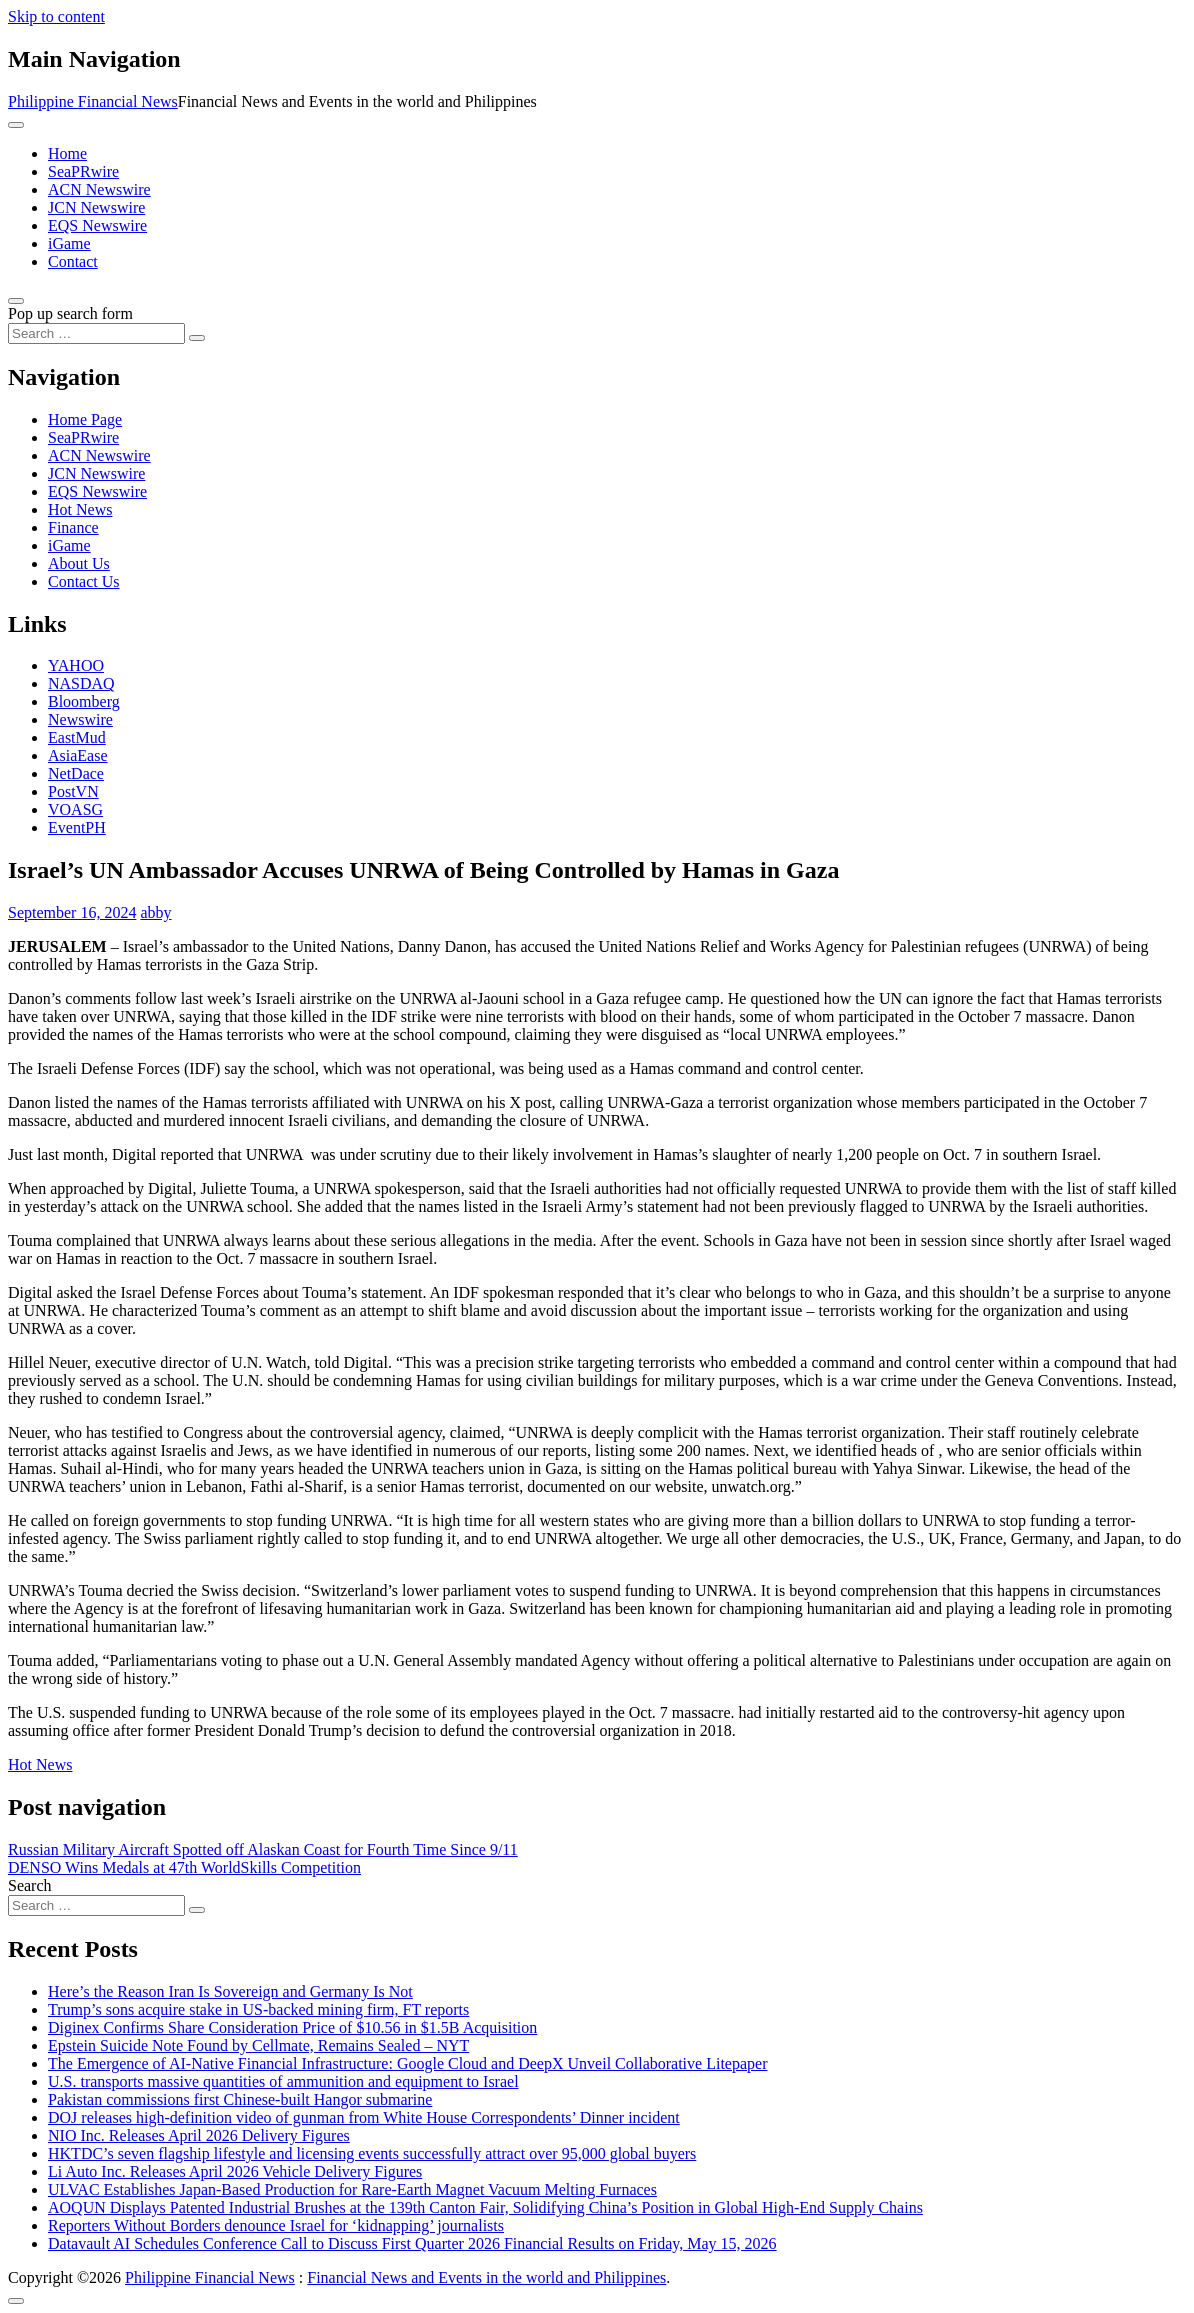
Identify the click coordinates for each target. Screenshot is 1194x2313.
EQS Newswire (97, 225)
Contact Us (84, 581)
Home (67, 153)
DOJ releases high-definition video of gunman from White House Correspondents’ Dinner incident (364, 2117)
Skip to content (56, 16)
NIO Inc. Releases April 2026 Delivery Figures (199, 2135)
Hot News (80, 509)
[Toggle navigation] (16, 125)
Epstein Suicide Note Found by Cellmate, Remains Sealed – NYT (258, 2045)
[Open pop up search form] (16, 301)
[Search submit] (197, 338)
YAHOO (76, 665)
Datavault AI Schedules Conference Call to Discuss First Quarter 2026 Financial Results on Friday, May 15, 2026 (412, 2243)
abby (155, 912)
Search (30, 1885)
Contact (73, 261)
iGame (69, 243)
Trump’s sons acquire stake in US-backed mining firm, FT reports (258, 2009)
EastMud (77, 737)
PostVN (73, 791)
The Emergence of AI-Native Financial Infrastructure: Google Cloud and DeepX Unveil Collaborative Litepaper (407, 2063)
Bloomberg (84, 701)
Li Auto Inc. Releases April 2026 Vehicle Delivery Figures (235, 2171)
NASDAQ (81, 683)
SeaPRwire (83, 171)
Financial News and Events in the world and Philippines (486, 2277)
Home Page (85, 419)
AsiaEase (78, 755)
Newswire (80, 719)
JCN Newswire (96, 207)
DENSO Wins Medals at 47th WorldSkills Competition (184, 1867)
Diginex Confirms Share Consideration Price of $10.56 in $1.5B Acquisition (292, 2027)
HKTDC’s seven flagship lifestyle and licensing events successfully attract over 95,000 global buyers (372, 2153)
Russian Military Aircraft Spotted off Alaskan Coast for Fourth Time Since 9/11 (263, 1849)
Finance (73, 527)
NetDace (76, 773)
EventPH (77, 827)
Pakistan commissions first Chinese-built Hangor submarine (240, 2099)
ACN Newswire (99, 189)
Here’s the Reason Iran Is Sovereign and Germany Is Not (230, 1991)
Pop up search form (70, 313)
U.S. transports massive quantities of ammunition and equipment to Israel (283, 2081)
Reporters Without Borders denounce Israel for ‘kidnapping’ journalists (276, 2225)
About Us (79, 563)
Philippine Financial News (93, 101)
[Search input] (96, 333)
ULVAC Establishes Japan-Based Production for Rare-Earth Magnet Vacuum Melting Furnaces (352, 2189)
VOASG (75, 809)
